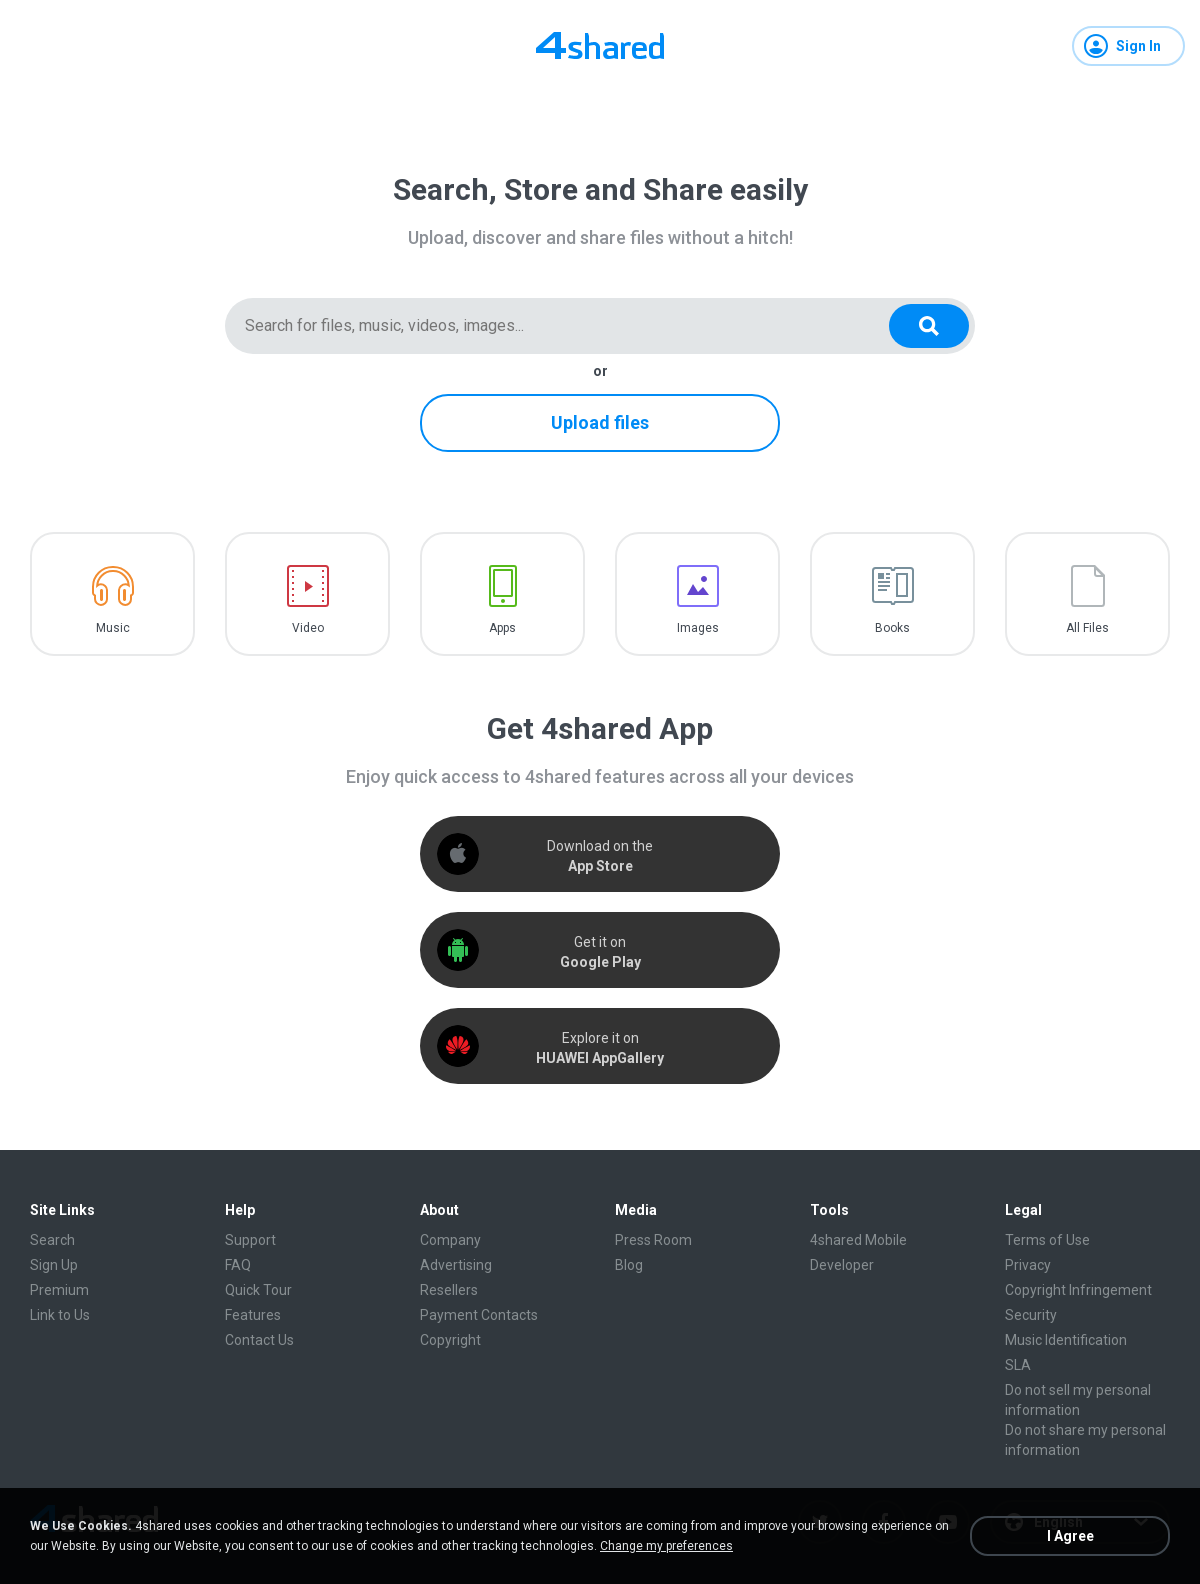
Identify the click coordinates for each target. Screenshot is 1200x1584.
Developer (842, 1265)
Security (1031, 1315)
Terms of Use (1047, 1240)
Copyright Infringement (1078, 1290)
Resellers (449, 1290)
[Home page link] (600, 46)
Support (250, 1240)
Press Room (653, 1240)
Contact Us (259, 1340)
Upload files (600, 422)
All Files (1087, 628)
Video (308, 628)
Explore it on (600, 1048)
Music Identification (1066, 1340)
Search (52, 1240)
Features (253, 1315)
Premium (59, 1290)
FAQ (238, 1265)
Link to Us (60, 1315)
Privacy (1028, 1265)
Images (698, 628)
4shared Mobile (858, 1240)
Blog (629, 1265)
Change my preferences (666, 1546)
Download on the (600, 856)
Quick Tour (258, 1290)
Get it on (600, 952)
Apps (502, 628)
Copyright (450, 1340)
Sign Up (54, 1265)
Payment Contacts (479, 1315)
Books (892, 628)
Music (113, 628)
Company (450, 1240)
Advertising (456, 1265)
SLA (1018, 1365)
